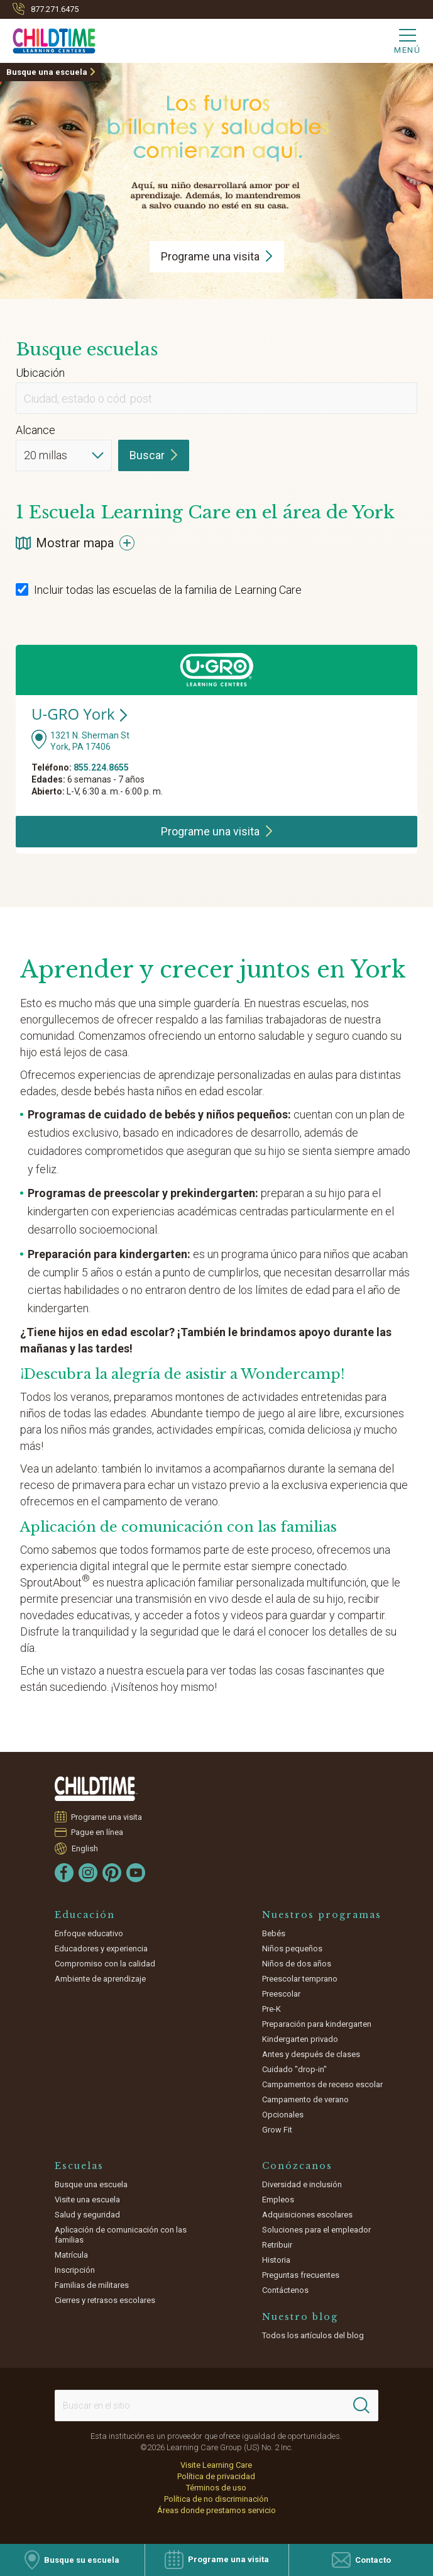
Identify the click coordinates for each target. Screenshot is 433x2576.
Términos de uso (216, 2487)
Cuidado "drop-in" (294, 2069)
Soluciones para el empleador (316, 2229)
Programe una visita (107, 1816)
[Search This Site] (216, 2405)
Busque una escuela (46, 72)
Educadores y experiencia (101, 1948)
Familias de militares (92, 2285)
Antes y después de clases (311, 2054)
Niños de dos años (296, 1963)
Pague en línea (97, 1832)
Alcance (35, 430)
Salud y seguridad (87, 2214)
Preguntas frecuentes (300, 2275)
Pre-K (271, 2009)
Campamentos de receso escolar (322, 2084)
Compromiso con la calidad (105, 1963)
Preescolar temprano (299, 1978)
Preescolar (281, 1994)
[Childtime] (48, 38)
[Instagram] (88, 1872)
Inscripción (75, 2270)
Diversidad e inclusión (302, 2184)
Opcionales (283, 2114)
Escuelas (79, 2166)
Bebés (273, 1933)
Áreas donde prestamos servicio (216, 2510)
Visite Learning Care (216, 2465)
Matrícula (71, 2255)
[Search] (361, 2405)
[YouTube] (135, 1872)
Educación (85, 1915)
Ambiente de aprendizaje (100, 1978)
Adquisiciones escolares (307, 2214)
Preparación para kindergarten (316, 2024)
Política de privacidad (216, 2476)
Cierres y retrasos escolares (105, 2300)
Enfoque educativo (89, 1933)
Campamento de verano (305, 2099)
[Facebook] (64, 1872)
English (85, 1848)
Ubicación (40, 372)
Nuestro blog (300, 2316)
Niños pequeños (292, 1948)
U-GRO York (79, 713)
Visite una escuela (87, 2199)
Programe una (217, 256)
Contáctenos (285, 2290)
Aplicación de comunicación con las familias (121, 2234)
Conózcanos (297, 2166)
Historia (276, 2260)
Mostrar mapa (75, 542)
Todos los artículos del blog (313, 2335)
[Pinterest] (111, 1872)
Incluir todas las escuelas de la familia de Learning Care (159, 589)
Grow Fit (277, 2129)
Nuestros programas (321, 1915)
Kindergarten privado (300, 2039)
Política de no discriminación (216, 2499)
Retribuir (277, 2245)
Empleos (278, 2199)
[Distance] (64, 455)
